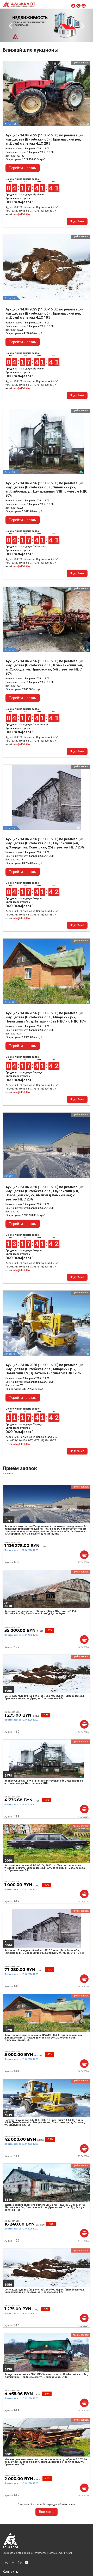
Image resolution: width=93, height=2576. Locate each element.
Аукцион (11, 1562)
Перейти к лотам (22, 168)
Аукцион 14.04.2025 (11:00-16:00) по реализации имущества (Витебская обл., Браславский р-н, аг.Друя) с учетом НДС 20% (44, 139)
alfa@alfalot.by (21, 214)
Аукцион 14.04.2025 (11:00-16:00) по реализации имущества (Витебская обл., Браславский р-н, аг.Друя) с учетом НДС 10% (44, 313)
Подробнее (77, 221)
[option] (46, 25)
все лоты (8, 1473)
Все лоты (46, 2512)
